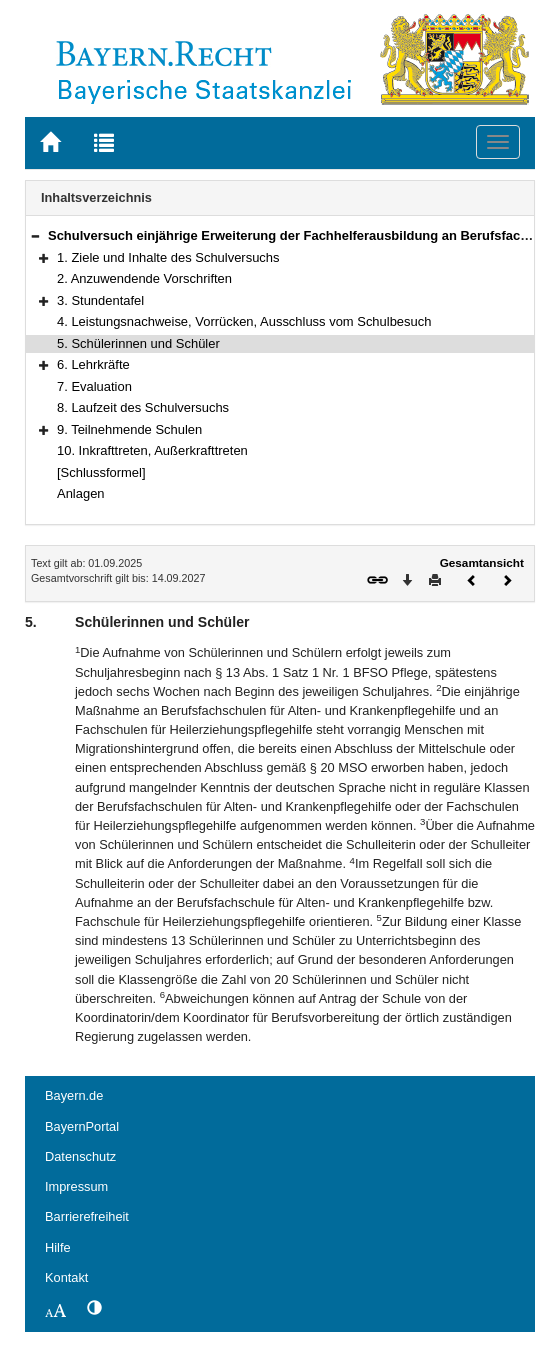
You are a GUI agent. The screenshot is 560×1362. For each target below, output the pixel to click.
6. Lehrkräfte (93, 364)
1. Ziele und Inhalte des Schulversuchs (168, 257)
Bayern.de (74, 1095)
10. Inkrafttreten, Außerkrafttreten (152, 450)
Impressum (76, 1186)
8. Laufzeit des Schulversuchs (143, 407)
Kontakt (66, 1277)
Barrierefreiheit (87, 1216)
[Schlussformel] (101, 472)
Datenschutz (80, 1156)
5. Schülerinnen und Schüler (138, 343)
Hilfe (58, 1247)
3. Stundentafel (100, 300)
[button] (35, 235)
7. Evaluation (94, 386)
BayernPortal (82, 1126)
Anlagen (81, 493)
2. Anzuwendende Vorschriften (144, 278)
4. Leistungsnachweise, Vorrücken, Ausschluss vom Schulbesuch (244, 321)
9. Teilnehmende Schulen (129, 429)
